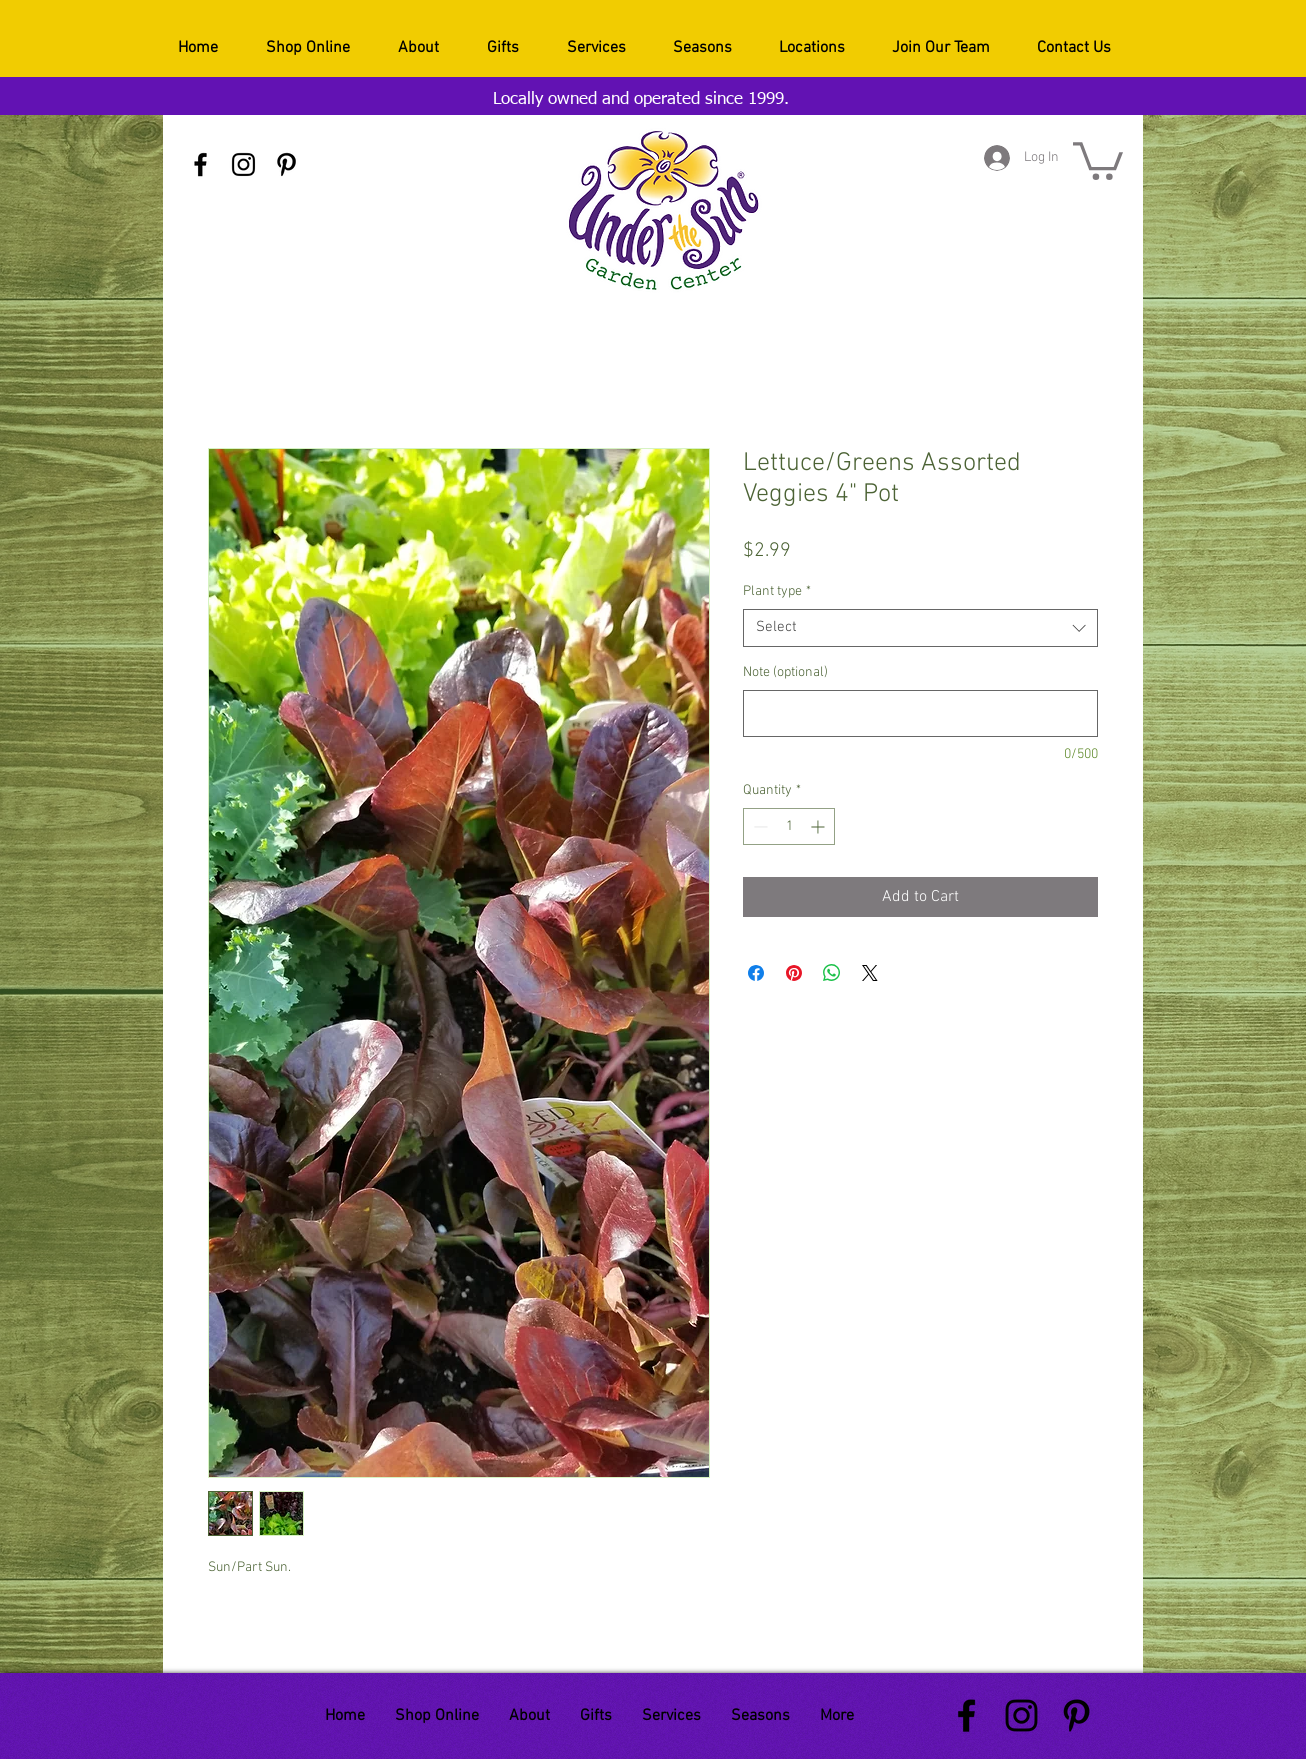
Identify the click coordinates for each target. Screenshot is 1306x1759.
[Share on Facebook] (756, 973)
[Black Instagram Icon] (243, 164)
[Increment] (819, 826)
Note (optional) (785, 672)
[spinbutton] (789, 826)
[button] (1098, 159)
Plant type (777, 591)
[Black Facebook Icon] (200, 164)
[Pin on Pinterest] (794, 973)
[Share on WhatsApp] (832, 973)
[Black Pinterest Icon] (286, 164)
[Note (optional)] (920, 713)
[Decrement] (758, 826)
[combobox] (920, 628)
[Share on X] (870, 973)
